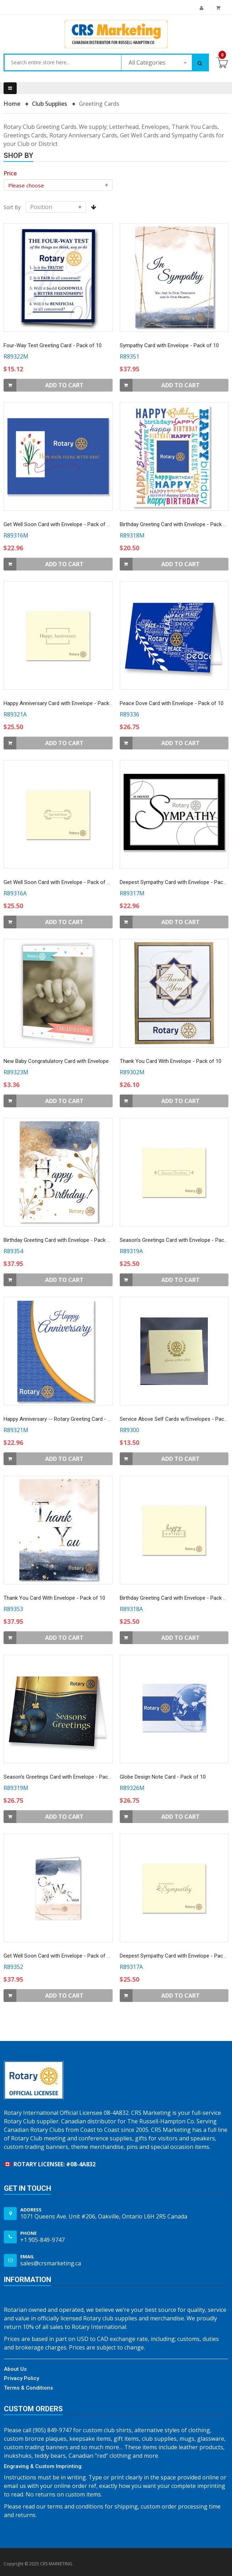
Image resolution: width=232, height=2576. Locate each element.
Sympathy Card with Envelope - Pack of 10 (169, 345)
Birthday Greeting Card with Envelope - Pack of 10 (61, 1240)
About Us (15, 2369)
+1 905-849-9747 (42, 2240)
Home (13, 104)
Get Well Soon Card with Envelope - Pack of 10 (58, 524)
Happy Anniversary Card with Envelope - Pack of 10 (63, 703)
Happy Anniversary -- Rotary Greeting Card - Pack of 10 (68, 1419)
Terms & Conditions (28, 2388)
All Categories (147, 62)
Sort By (12, 207)
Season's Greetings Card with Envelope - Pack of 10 (64, 1777)
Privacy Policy (21, 2378)
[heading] (10, 173)
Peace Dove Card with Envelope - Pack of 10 (171, 703)
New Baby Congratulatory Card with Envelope (56, 1061)
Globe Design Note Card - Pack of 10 (163, 1777)
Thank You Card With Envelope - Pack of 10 (170, 1061)
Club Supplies (50, 104)
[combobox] (63, 62)
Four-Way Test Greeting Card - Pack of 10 (53, 345)
